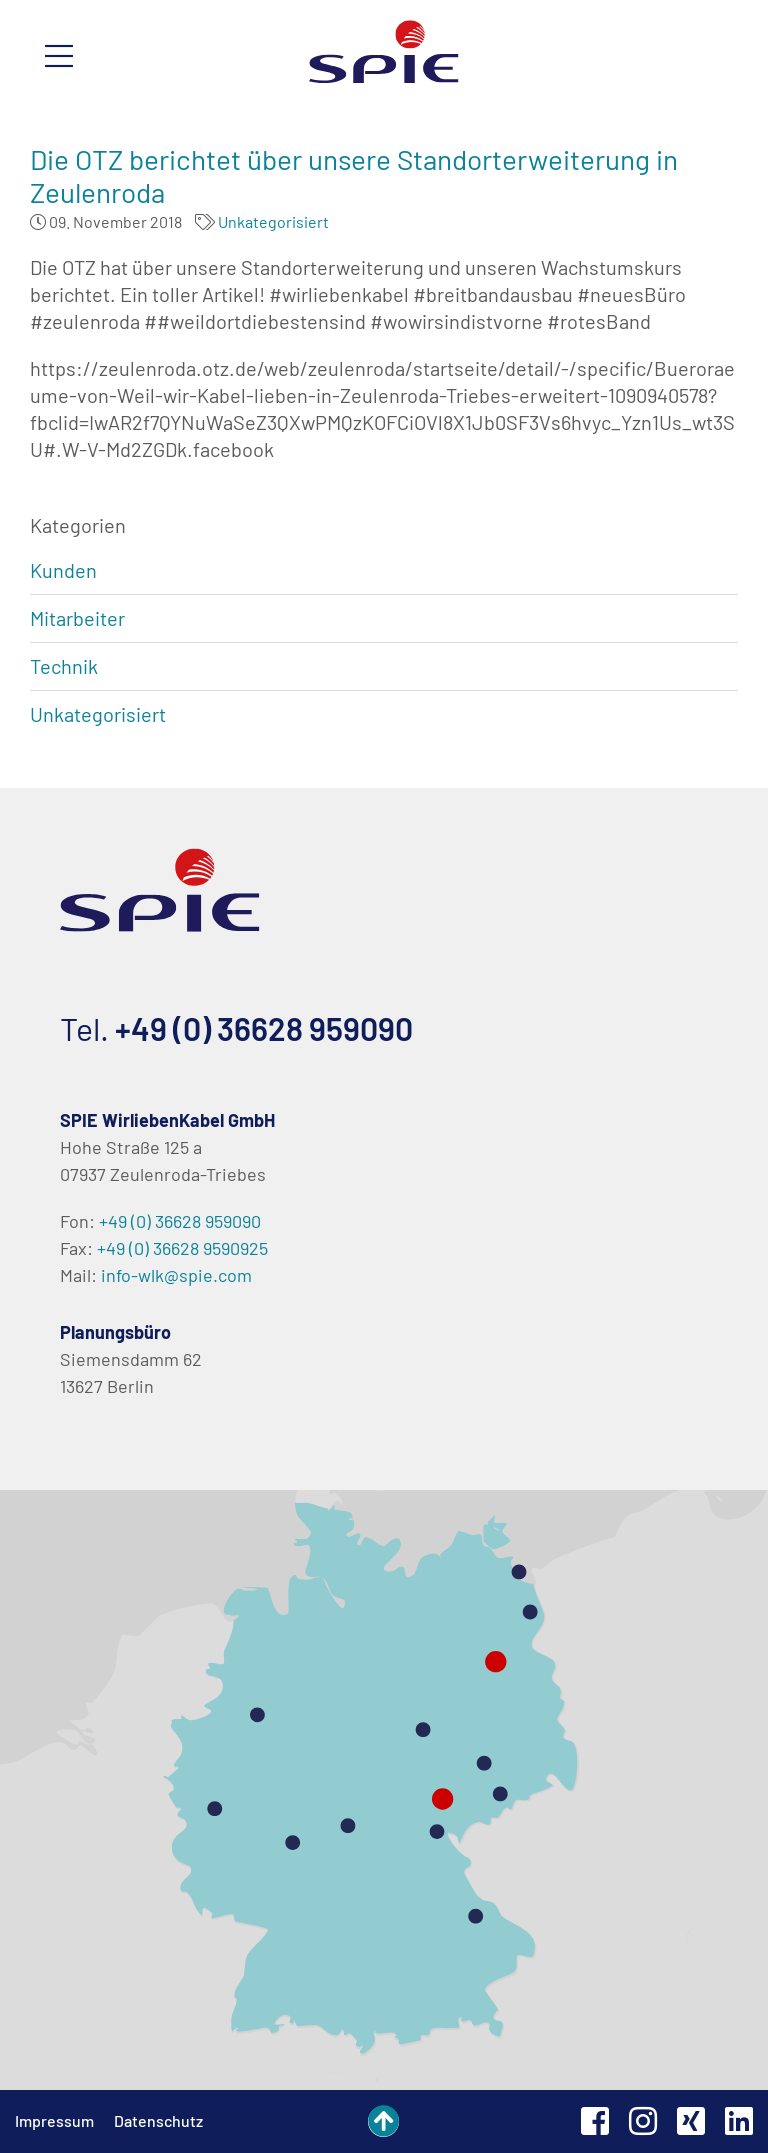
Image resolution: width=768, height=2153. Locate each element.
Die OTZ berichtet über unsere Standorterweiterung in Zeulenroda (354, 176)
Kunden (63, 570)
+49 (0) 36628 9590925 (182, 1248)
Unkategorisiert (273, 221)
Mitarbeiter (77, 618)
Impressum (54, 2120)
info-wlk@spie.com (176, 1275)
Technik (64, 666)
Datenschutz (158, 2120)
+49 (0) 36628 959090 (264, 1028)
